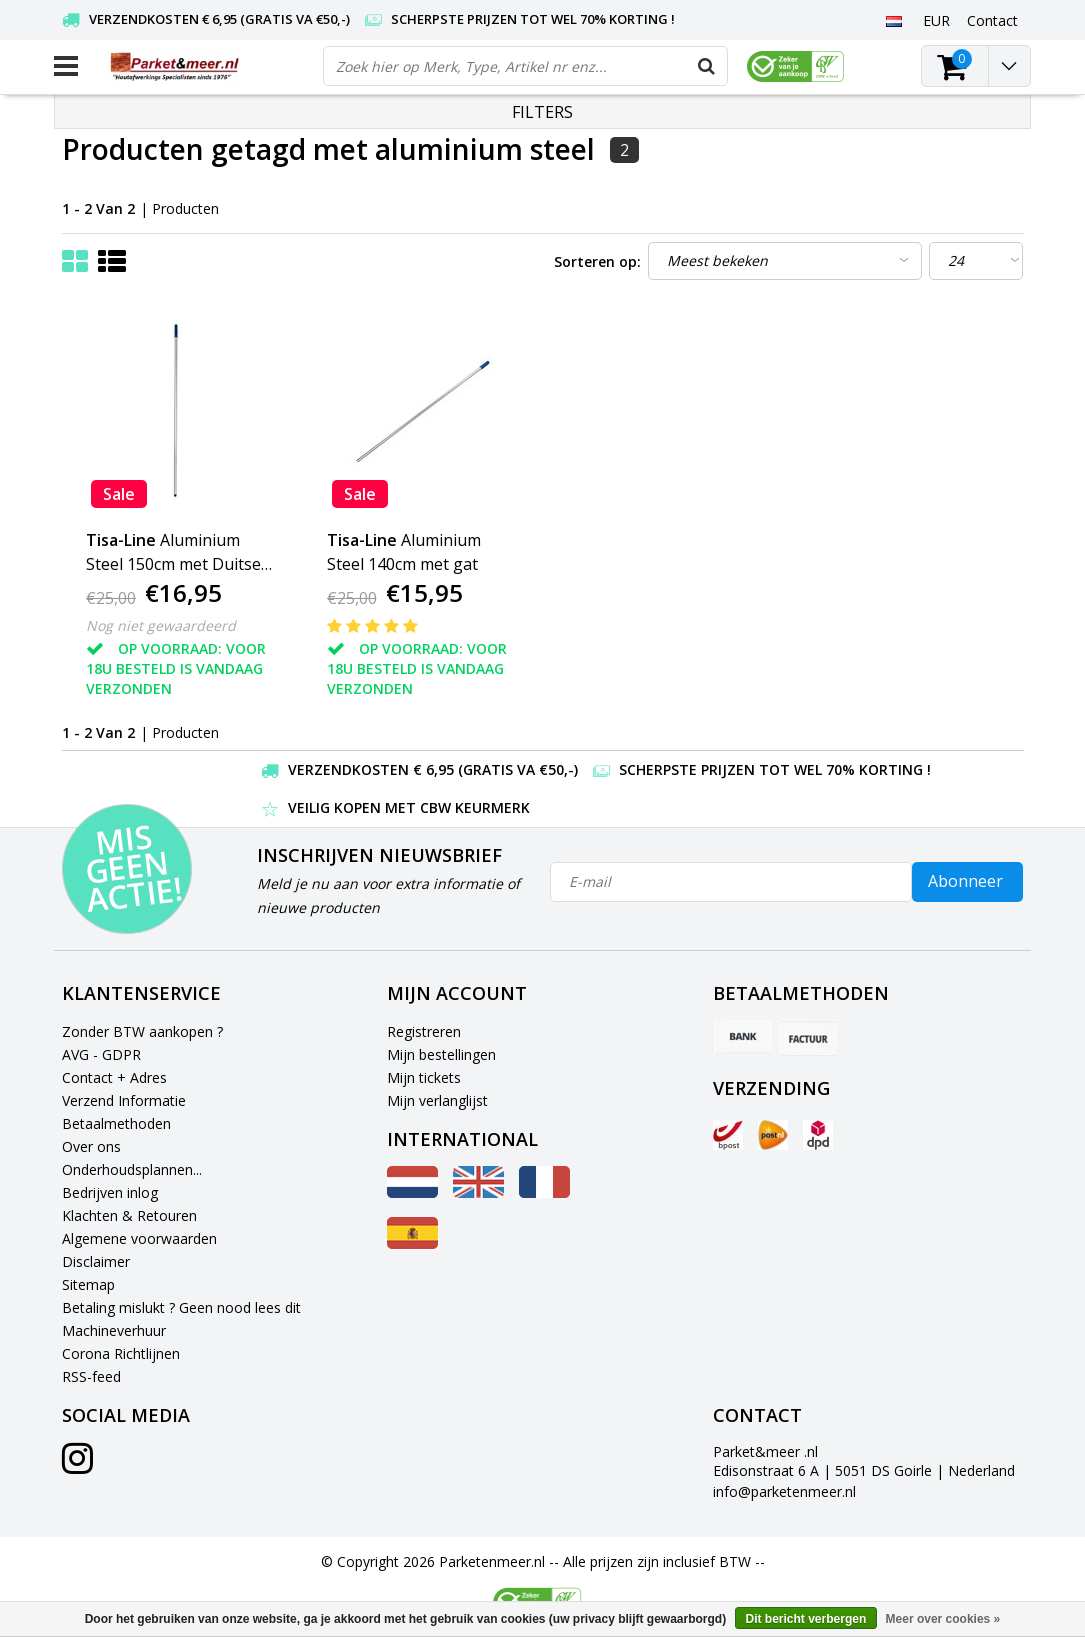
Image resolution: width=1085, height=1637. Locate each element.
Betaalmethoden (116, 1123)
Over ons (91, 1146)
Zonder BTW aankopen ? (142, 1031)
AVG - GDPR (101, 1054)
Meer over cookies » (943, 1619)
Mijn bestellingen (441, 1054)
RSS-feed (91, 1376)
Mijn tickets (424, 1077)
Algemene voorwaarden (139, 1238)
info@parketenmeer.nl (784, 1491)
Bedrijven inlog (110, 1192)
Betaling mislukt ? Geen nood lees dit (181, 1307)
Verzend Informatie (124, 1100)
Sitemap (88, 1284)
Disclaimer (96, 1261)
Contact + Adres (114, 1077)
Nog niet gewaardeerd (161, 625)
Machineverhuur (114, 1330)
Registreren (424, 1031)
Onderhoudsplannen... (132, 1169)
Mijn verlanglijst (437, 1100)
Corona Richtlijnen (121, 1353)
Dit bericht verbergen (806, 1619)
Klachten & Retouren (129, 1215)
